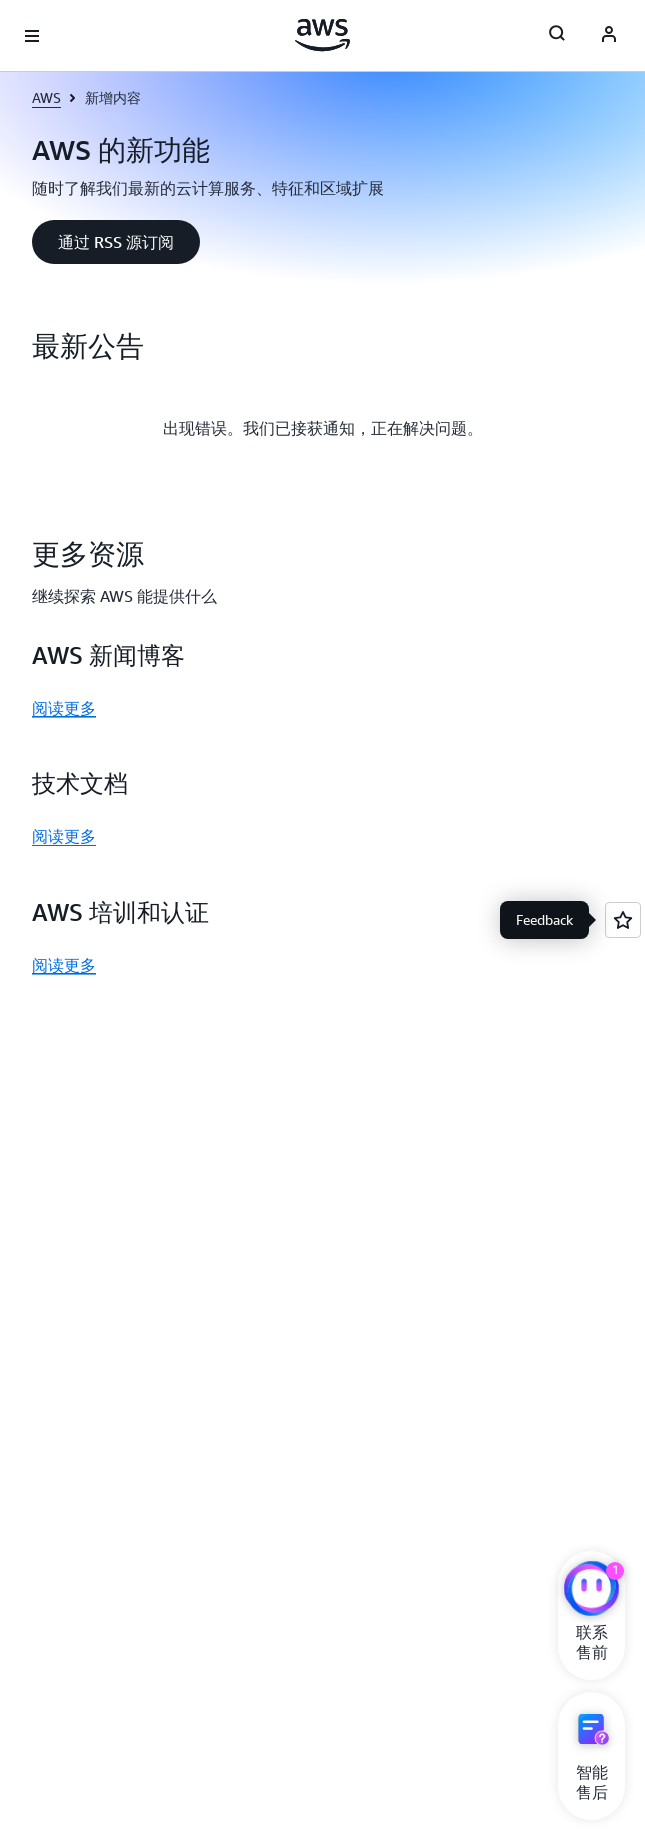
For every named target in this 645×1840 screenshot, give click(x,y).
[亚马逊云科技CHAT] (591, 1591)
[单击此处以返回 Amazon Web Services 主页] (322, 35)
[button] (116, 242)
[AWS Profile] (609, 36)
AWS (46, 97)
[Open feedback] (623, 920)
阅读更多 (64, 708)
